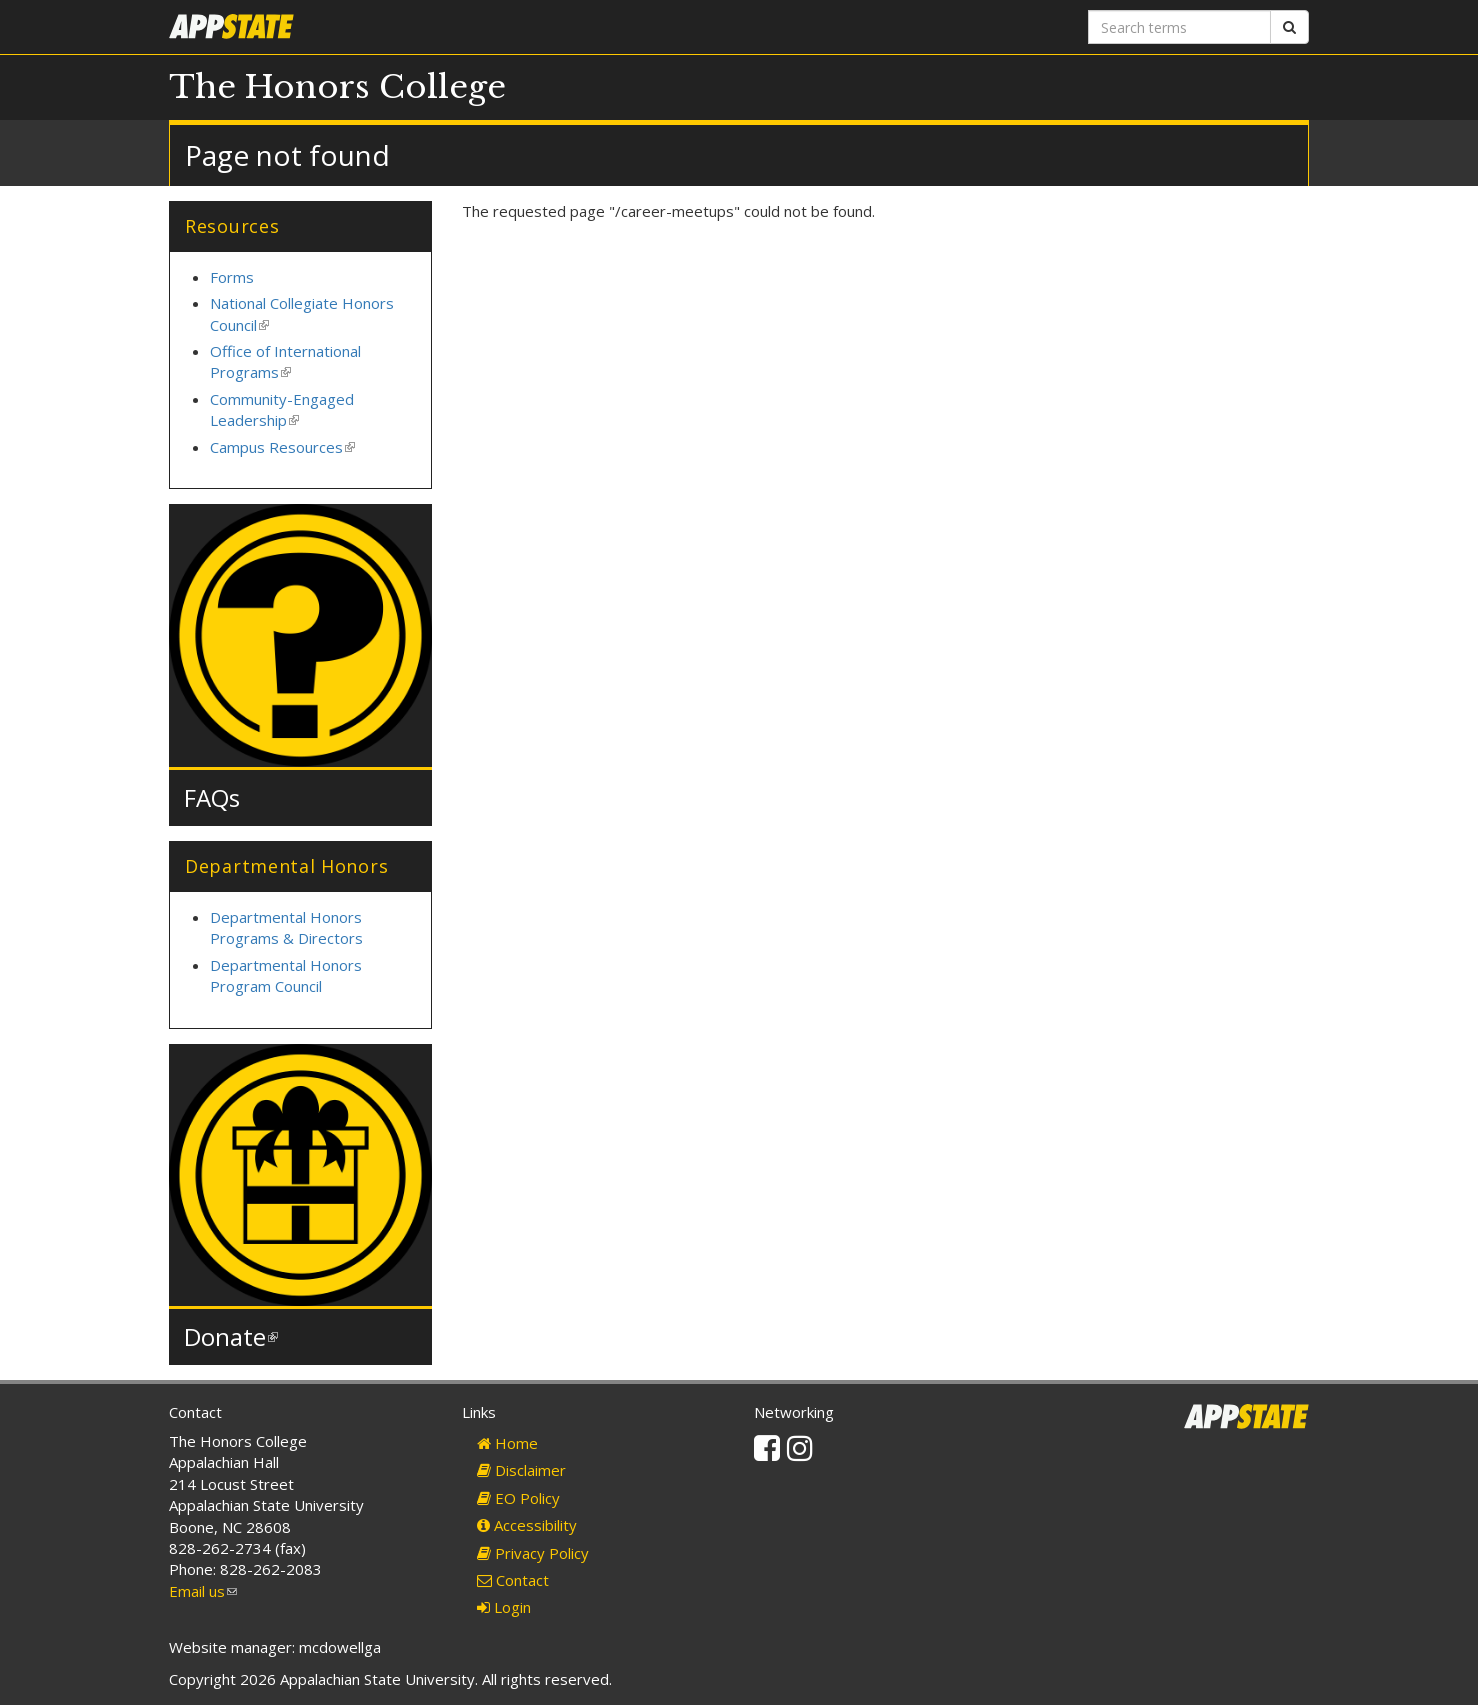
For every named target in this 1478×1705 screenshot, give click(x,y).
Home (507, 1443)
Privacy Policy (533, 1553)
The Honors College (337, 87)
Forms (232, 277)
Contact (513, 1580)
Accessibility (527, 1525)
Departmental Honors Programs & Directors (286, 927)
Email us (203, 1591)
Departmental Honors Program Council (286, 975)
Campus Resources (282, 447)
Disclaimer (521, 1470)
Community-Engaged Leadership (282, 409)
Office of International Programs (285, 361)
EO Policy (518, 1498)
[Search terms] (1179, 27)
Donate (231, 1336)
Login (504, 1607)
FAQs (212, 797)
